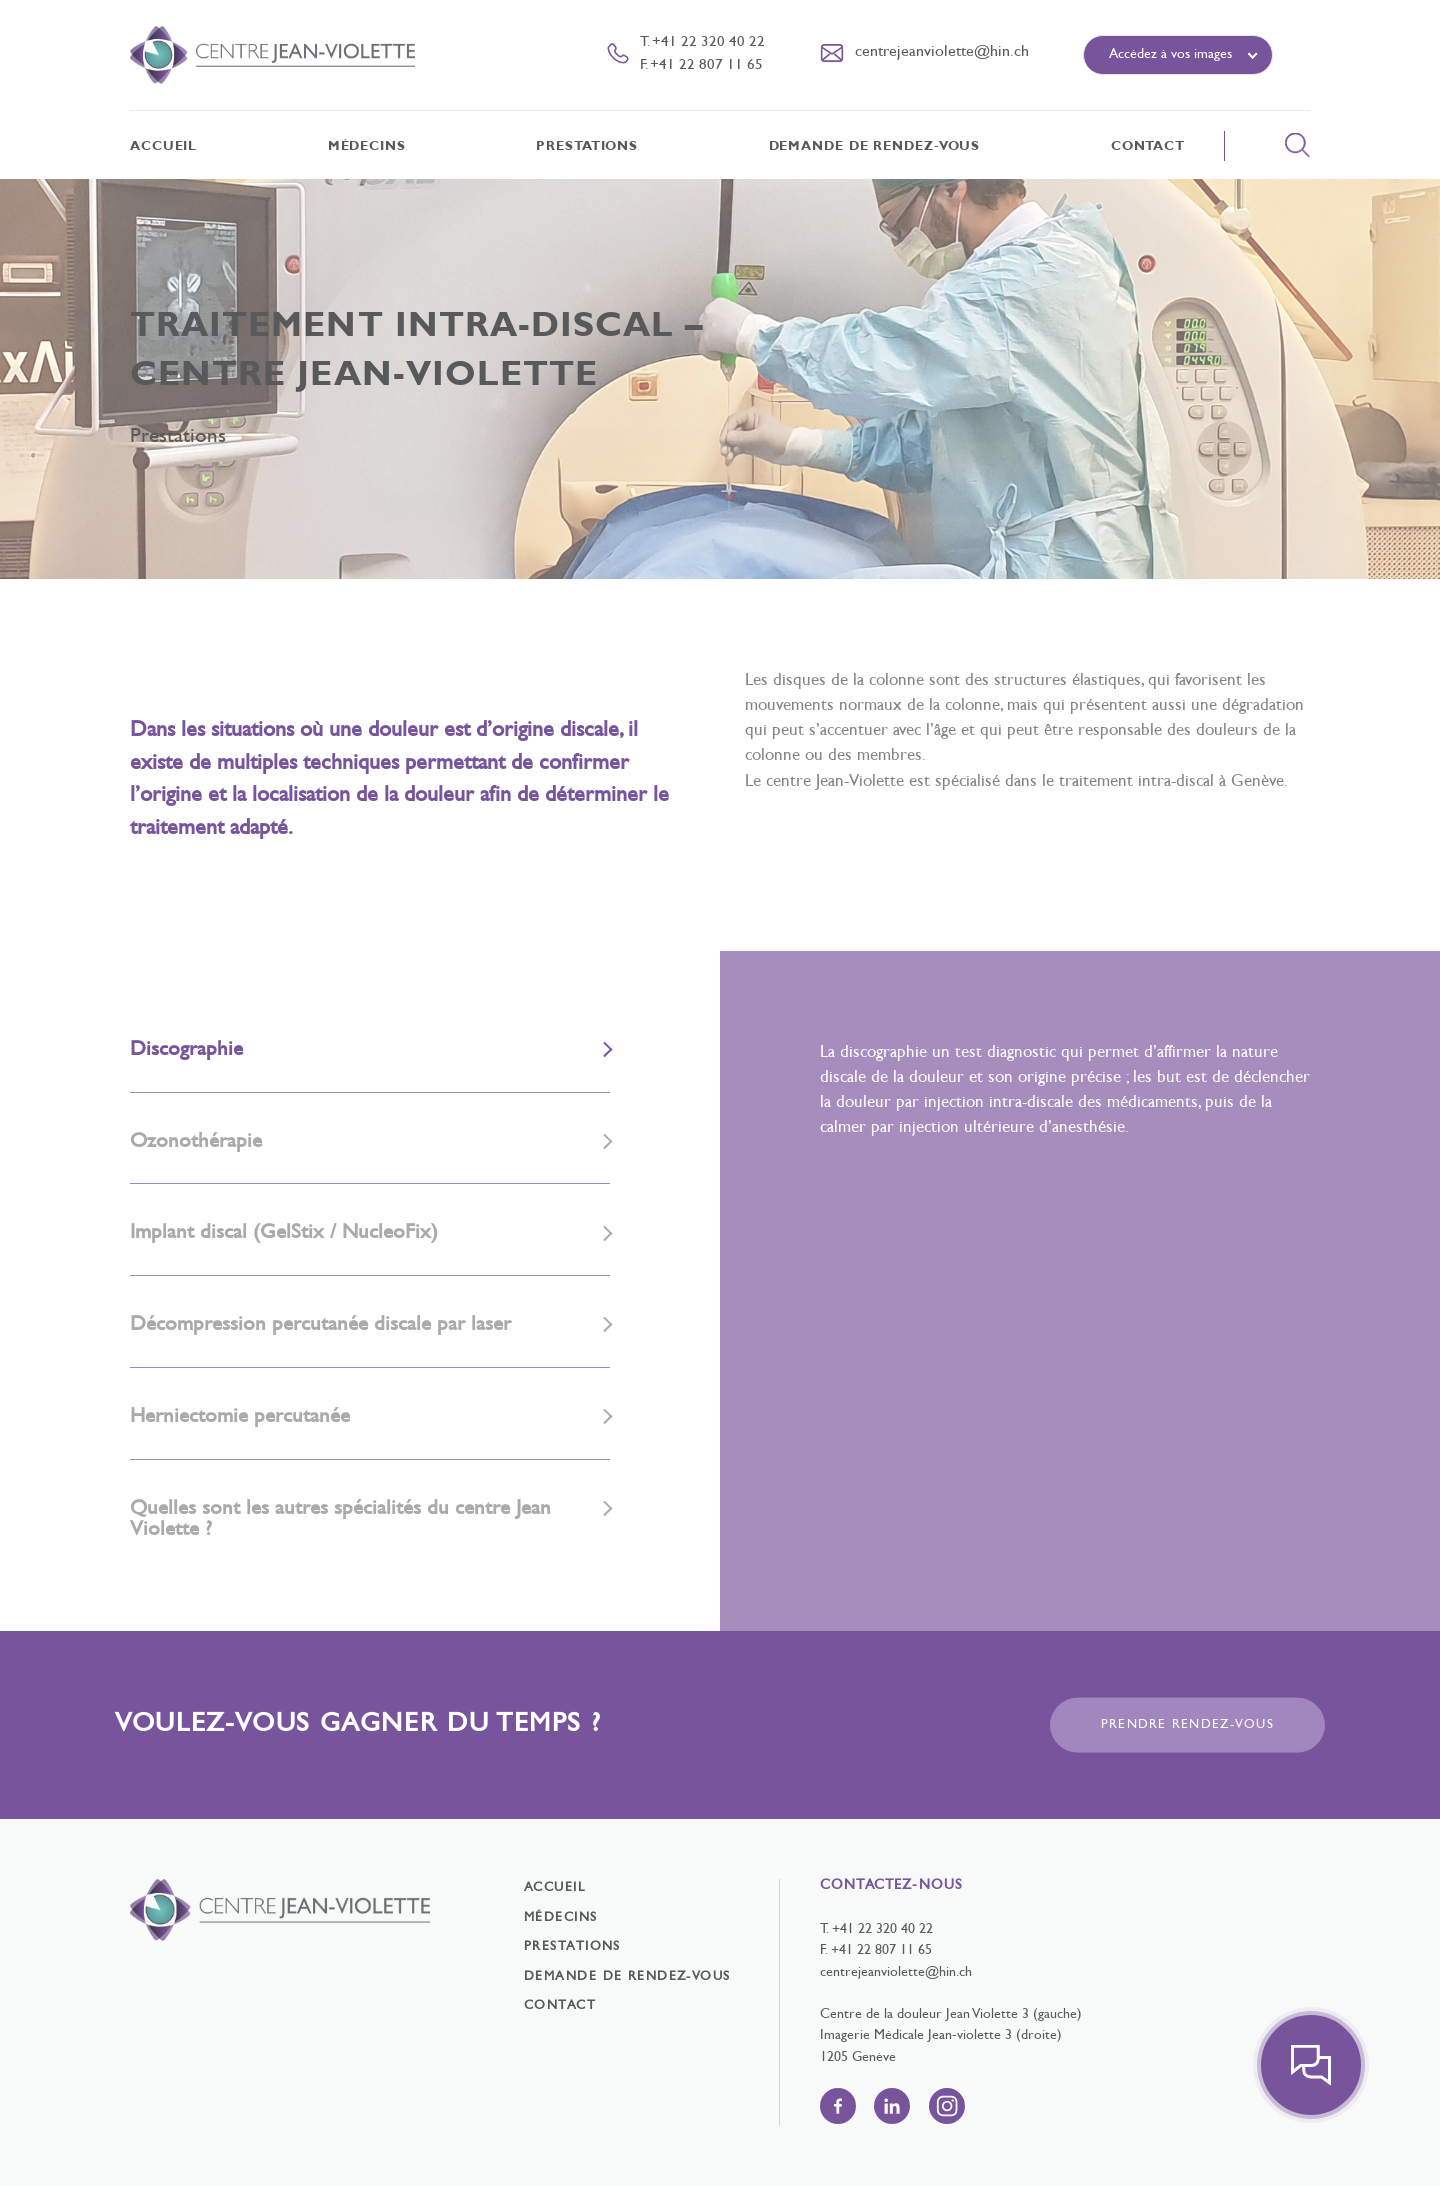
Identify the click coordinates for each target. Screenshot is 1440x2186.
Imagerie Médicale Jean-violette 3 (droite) (941, 2035)
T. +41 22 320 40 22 (702, 42)
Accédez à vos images (1170, 54)
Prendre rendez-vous (1187, 1725)
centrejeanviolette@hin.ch (896, 1972)
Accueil (163, 147)
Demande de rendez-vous (875, 147)
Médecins (367, 147)
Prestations (587, 147)
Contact (1148, 147)
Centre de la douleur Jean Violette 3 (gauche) (951, 2014)
